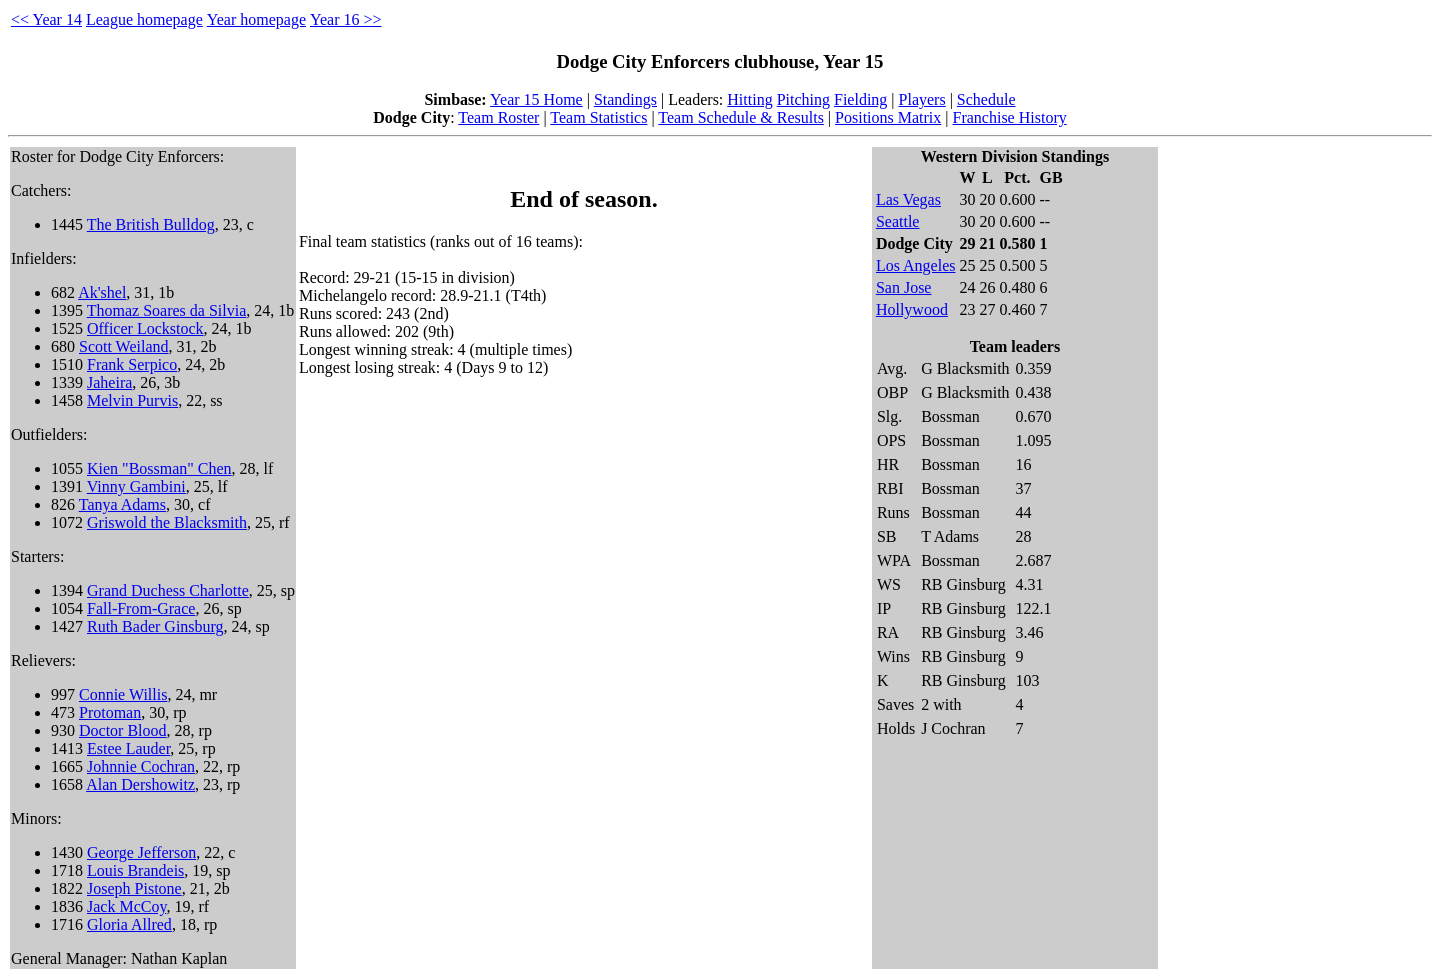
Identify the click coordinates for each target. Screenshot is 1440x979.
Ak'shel (102, 292)
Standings (625, 99)
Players (922, 99)
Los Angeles (916, 265)
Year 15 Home (536, 99)
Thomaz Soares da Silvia (167, 310)
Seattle (898, 221)
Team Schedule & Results (741, 117)
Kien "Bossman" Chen (159, 468)
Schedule (986, 99)
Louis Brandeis (135, 870)
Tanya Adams (122, 504)
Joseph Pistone (134, 888)
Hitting (749, 99)
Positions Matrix (888, 117)
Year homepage (256, 19)
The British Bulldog (151, 224)
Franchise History (1010, 117)
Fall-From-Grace (141, 608)
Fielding (860, 99)
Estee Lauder (128, 748)
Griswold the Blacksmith (167, 522)
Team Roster (498, 117)
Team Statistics (598, 117)
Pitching (803, 99)
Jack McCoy (126, 906)
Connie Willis (123, 694)
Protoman (110, 712)
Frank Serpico (132, 364)
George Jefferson (141, 852)
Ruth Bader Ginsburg (155, 626)
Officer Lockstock (145, 328)
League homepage (144, 19)
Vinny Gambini (136, 486)
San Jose (904, 287)
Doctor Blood (123, 730)
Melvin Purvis (132, 400)
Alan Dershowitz (140, 784)
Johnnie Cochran (141, 766)
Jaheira (109, 382)
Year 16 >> (346, 19)
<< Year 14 (46, 19)
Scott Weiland (124, 346)
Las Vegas (908, 199)
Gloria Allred (129, 924)
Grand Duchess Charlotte (168, 590)
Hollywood (912, 309)
